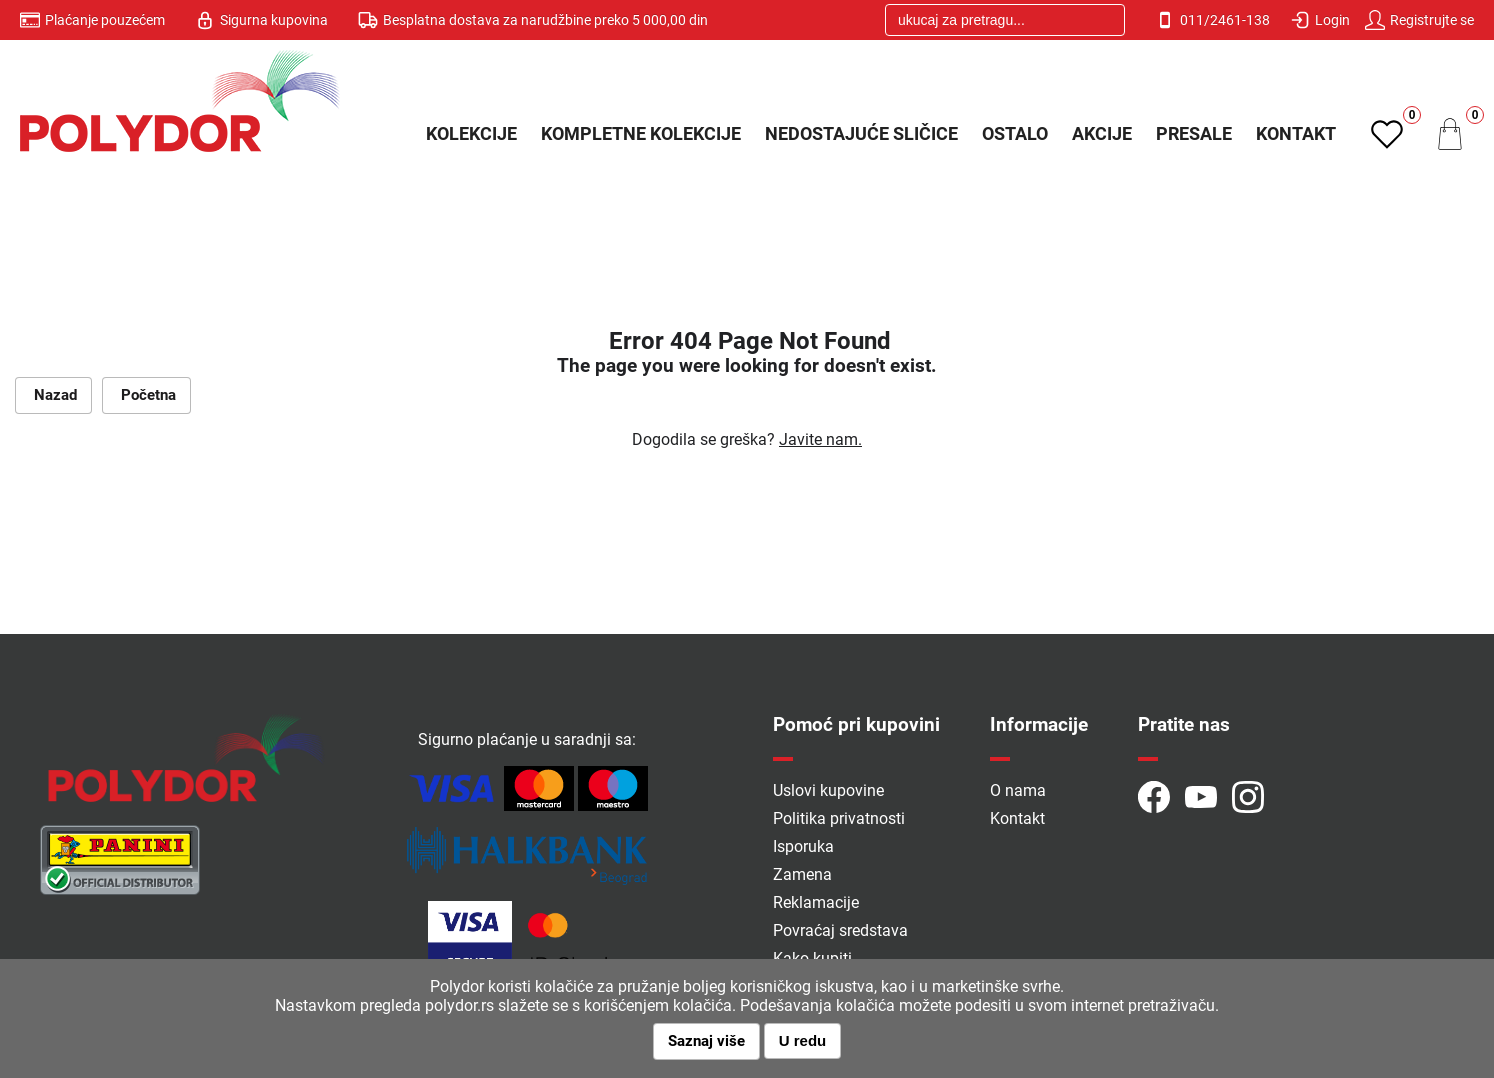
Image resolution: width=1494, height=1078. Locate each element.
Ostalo (1015, 133)
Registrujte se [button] (1419, 20)
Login (1320, 20)
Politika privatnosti (839, 818)
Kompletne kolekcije (641, 133)
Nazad (53, 395)
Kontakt (1296, 133)
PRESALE (1194, 133)
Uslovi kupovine (828, 790)
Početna (146, 395)
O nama (1018, 790)
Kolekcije (471, 133)
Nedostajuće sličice (861, 133)
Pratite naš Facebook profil (1154, 797)
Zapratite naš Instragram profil (1248, 797)
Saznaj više (706, 1041)
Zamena (802, 874)
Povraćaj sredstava (840, 930)
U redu (803, 1040)
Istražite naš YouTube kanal (1201, 797)
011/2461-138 (1212, 20)
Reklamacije (816, 902)
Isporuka (803, 846)
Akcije (1102, 133)
